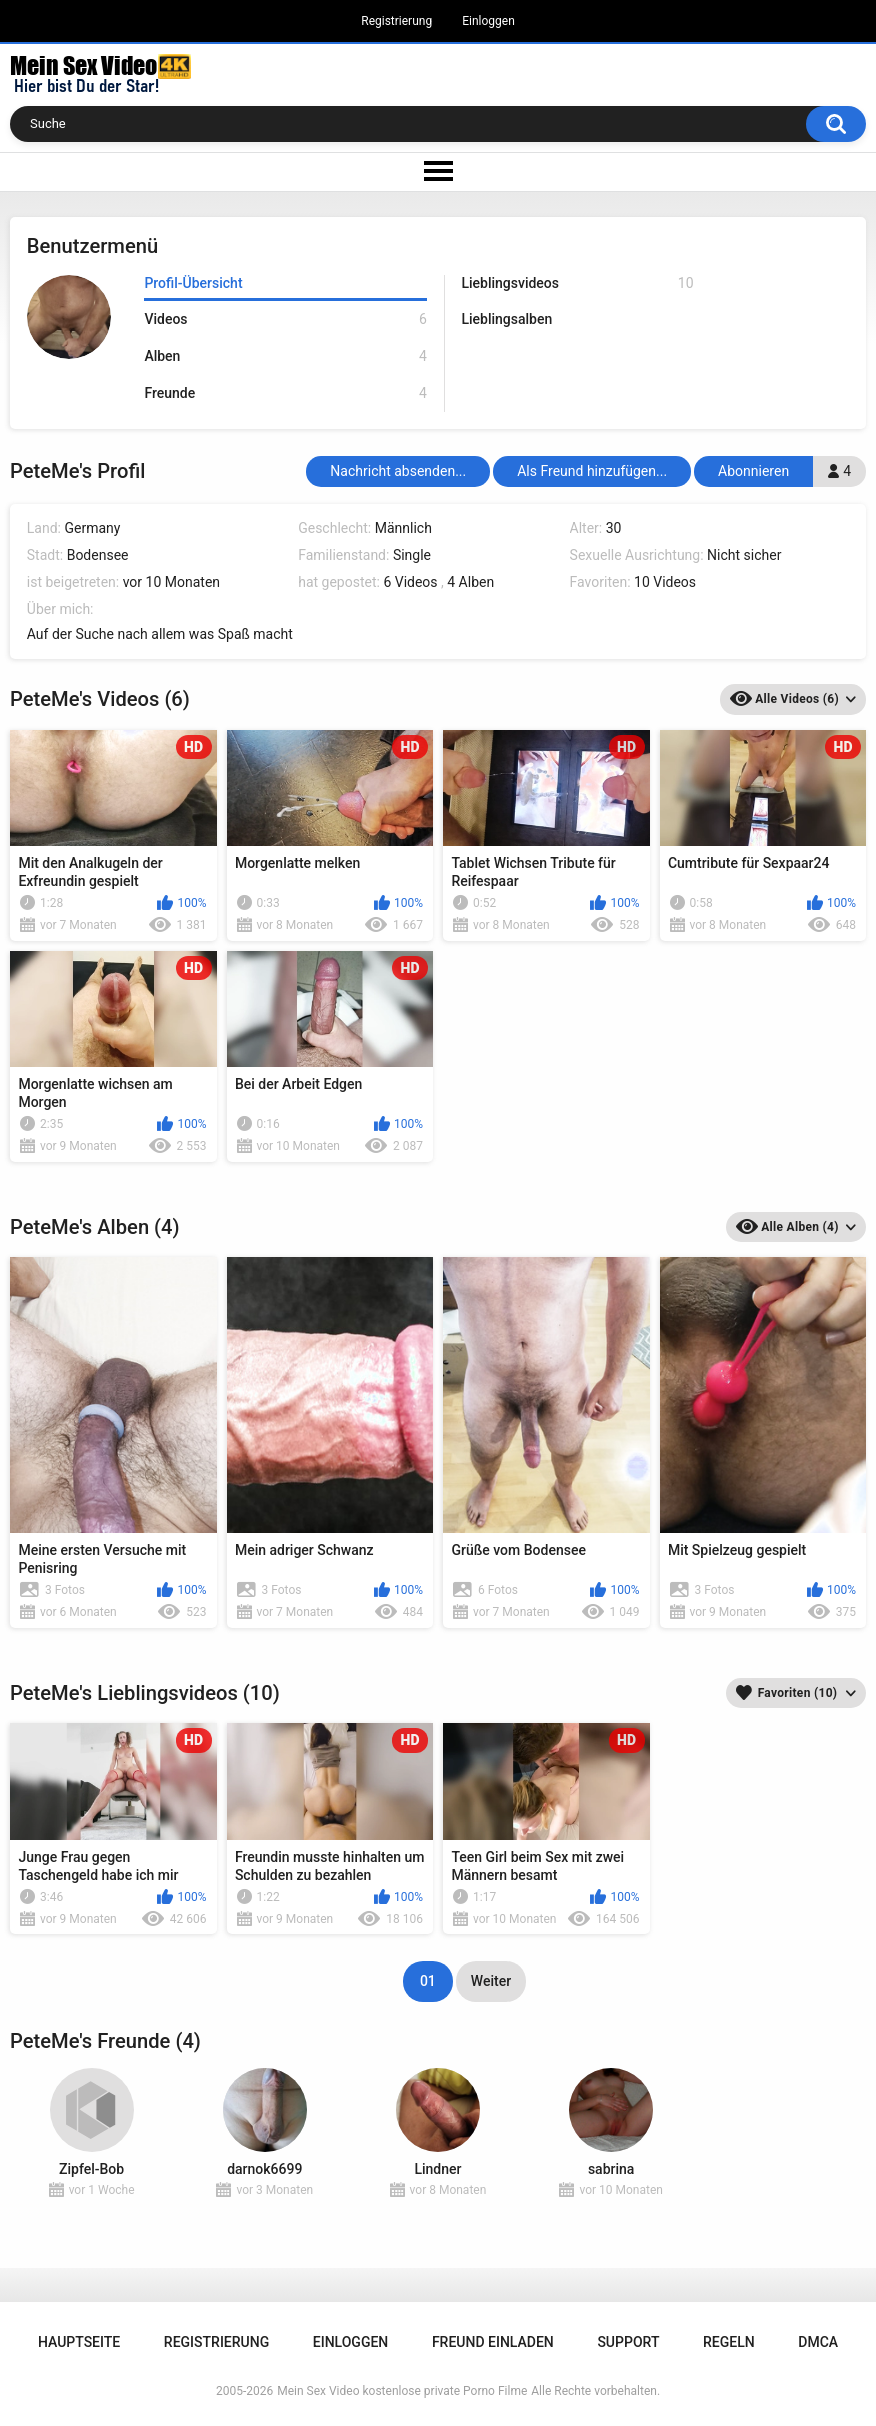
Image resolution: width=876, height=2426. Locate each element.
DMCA (818, 2342)
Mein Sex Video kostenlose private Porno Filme (402, 2391)
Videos (285, 319)
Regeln (729, 2342)
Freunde (285, 393)
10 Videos (665, 582)
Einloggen (488, 21)
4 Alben (470, 582)
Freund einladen (493, 2342)
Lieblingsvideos (577, 283)
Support (628, 2342)
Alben (285, 356)
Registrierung (396, 21)
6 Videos (410, 582)
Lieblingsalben (506, 319)
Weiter (491, 1981)
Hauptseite (79, 2342)
